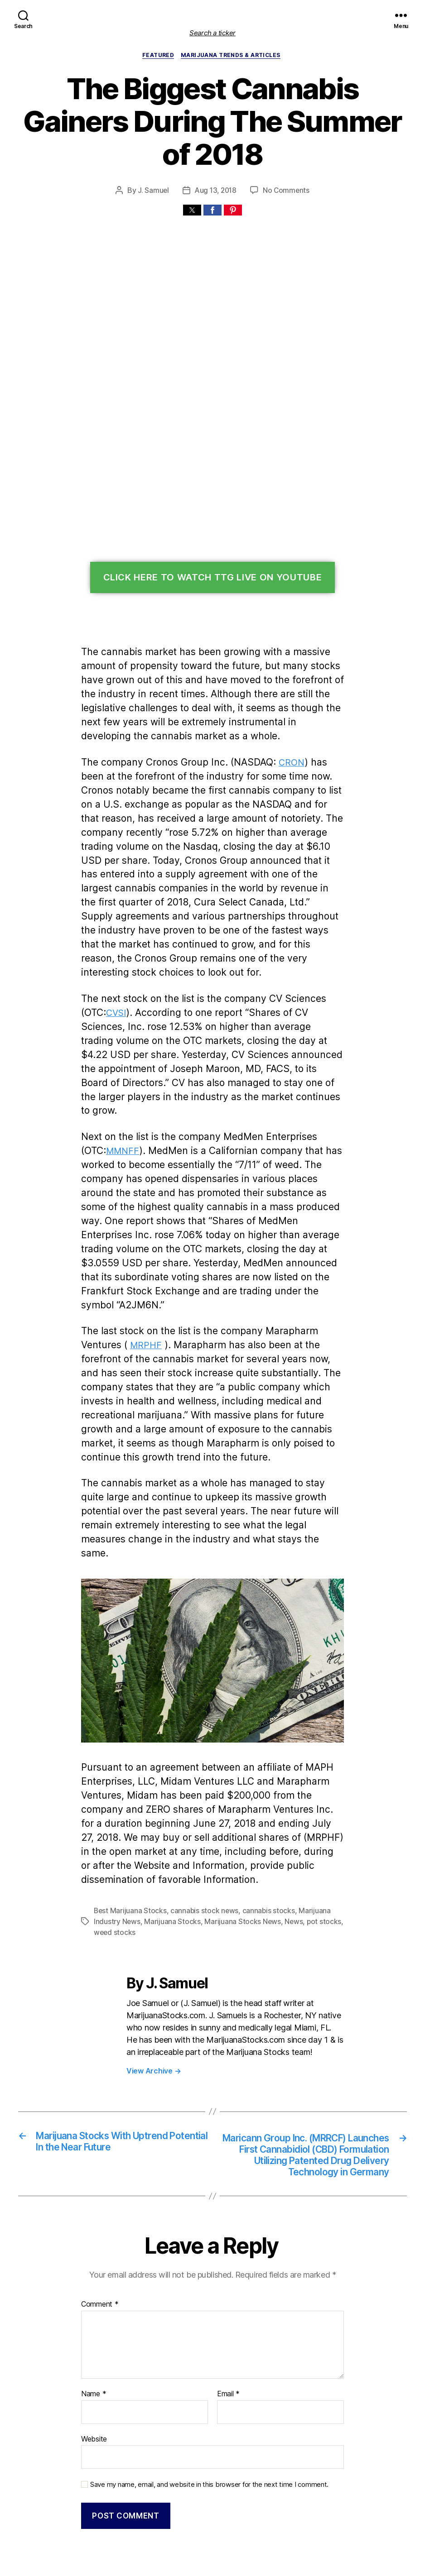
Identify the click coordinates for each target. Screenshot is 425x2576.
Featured (160, 56)
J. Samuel (154, 158)
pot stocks (313, 1834)
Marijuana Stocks (168, 1834)
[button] (192, 178)
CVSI (118, 967)
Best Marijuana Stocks (129, 1823)
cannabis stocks (260, 1823)
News (285, 1834)
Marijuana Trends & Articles (232, 56)
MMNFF (124, 1091)
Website (93, 2365)
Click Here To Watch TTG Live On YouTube (212, 546)
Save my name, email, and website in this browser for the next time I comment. (204, 2409)
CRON (284, 730)
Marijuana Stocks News (236, 1834)
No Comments (285, 158)
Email (228, 2321)
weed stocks (113, 1844)
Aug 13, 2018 (216, 158)
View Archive (152, 1982)
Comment (98, 2231)
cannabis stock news (199, 1823)
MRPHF (104, 1271)
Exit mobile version (212, 2564)
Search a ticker (212, 33)
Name (93, 2321)
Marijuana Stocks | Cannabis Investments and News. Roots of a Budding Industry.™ (203, 2527)
